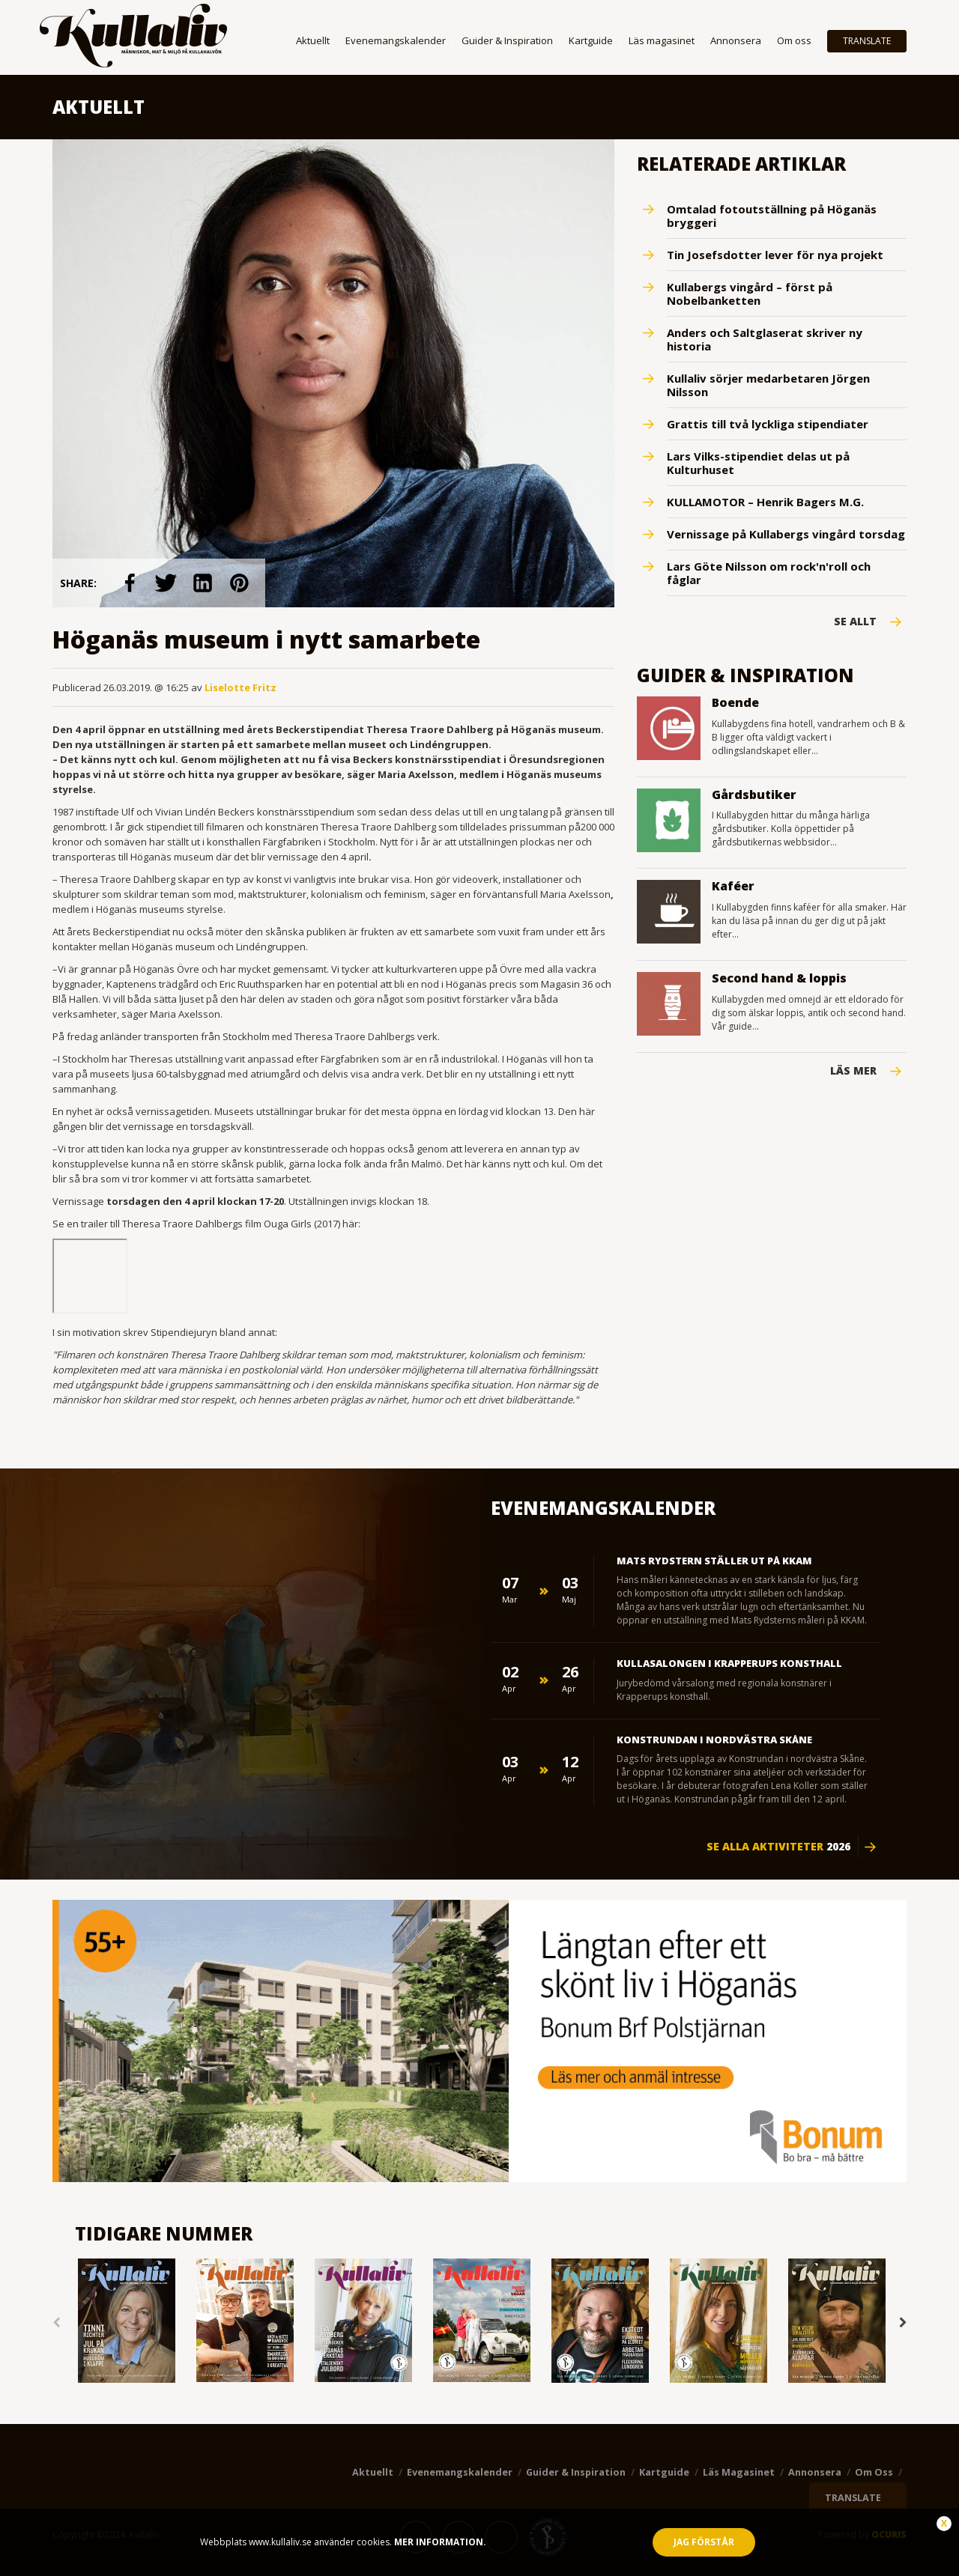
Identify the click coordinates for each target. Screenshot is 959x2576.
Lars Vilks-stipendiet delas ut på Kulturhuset (758, 463)
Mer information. (439, 2542)
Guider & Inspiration (507, 40)
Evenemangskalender (395, 40)
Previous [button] (56, 2322)
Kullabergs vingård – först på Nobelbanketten (749, 293)
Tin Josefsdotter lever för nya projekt (775, 254)
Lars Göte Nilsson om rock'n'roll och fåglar (769, 573)
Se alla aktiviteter (778, 1846)
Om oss (794, 40)
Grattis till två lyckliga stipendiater (767, 423)
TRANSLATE (867, 40)
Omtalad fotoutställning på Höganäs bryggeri (772, 215)
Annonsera (735, 40)
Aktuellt (313, 40)
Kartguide (591, 40)
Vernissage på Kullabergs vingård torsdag (786, 533)
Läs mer (853, 1071)
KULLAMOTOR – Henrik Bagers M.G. (765, 501)
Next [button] (902, 2322)
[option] (126, 2321)
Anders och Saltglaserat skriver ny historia (764, 339)
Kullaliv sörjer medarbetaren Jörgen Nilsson (768, 385)
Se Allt (855, 621)
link (130, 583)
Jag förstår (704, 2542)
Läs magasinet (662, 40)
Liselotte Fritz (240, 687)
